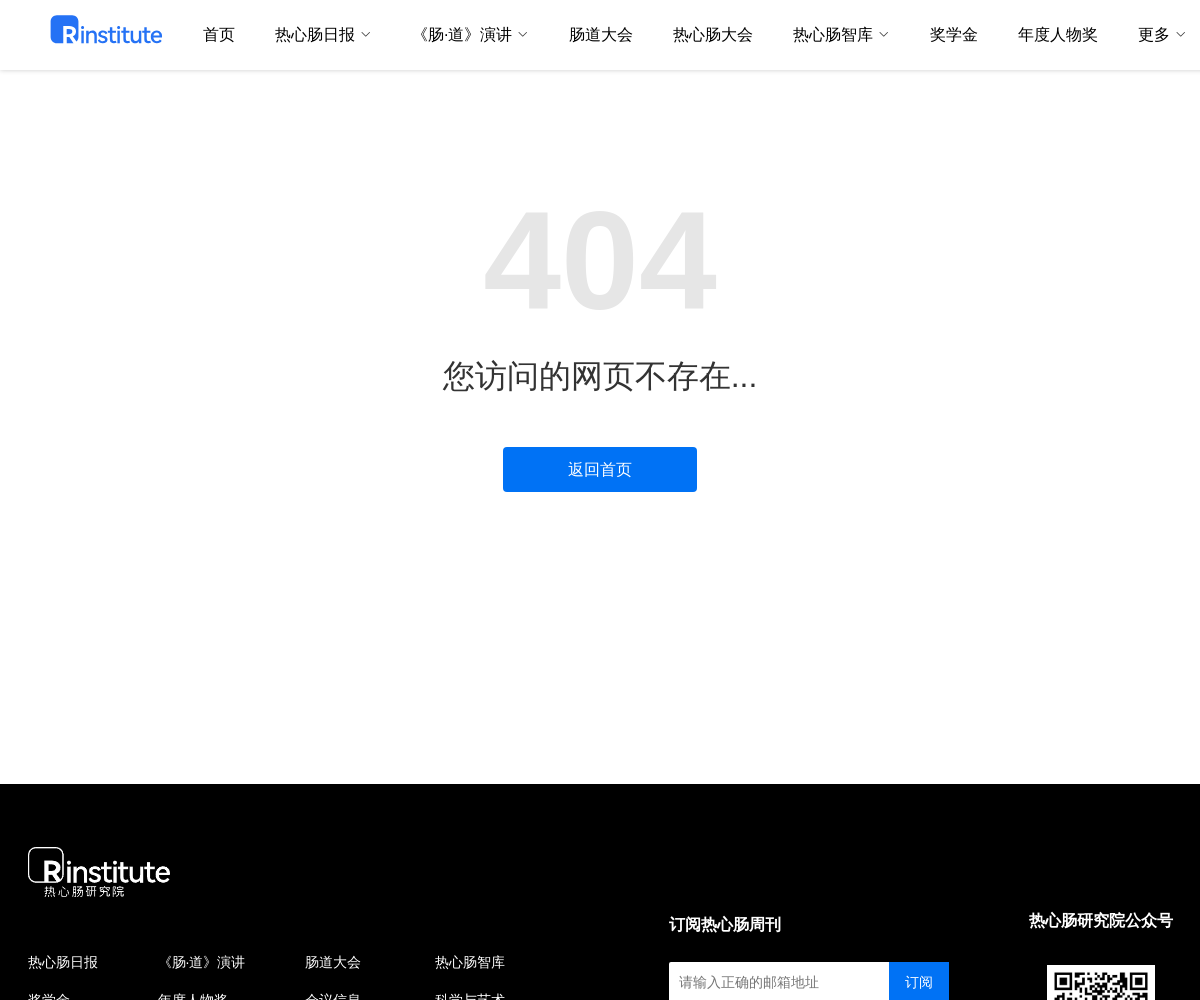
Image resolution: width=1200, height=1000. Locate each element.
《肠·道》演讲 (202, 962)
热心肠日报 (63, 962)
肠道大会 (333, 962)
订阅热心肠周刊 (725, 924)
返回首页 (600, 469)
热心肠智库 (470, 962)
